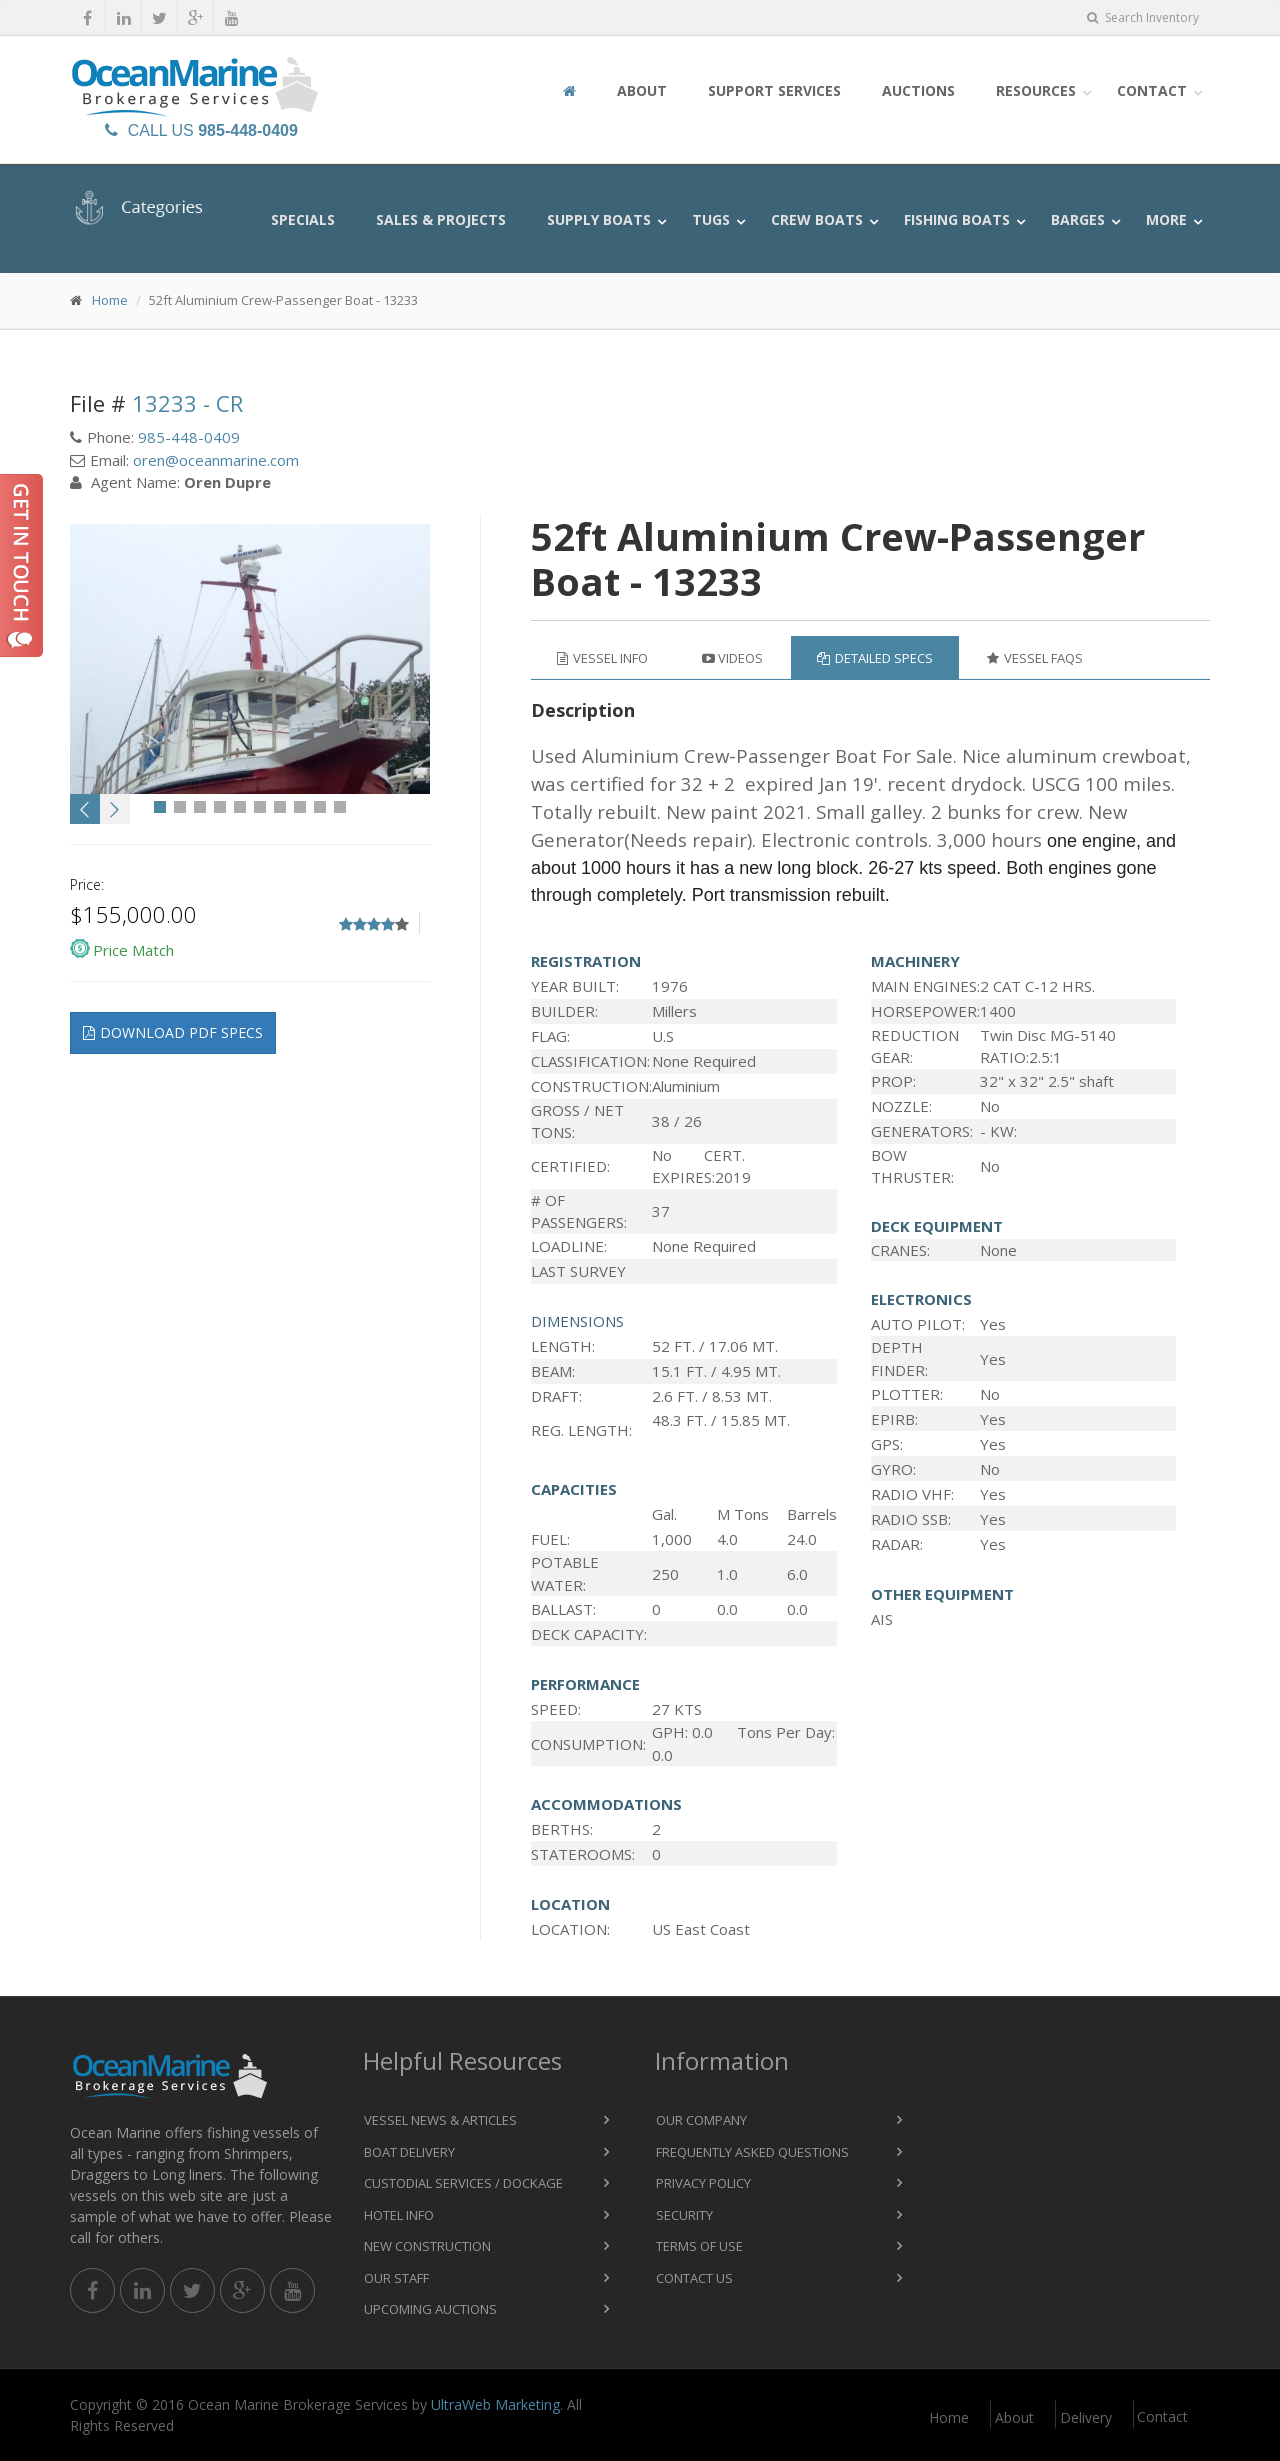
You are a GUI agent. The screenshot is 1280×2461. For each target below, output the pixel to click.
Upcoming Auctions (430, 2309)
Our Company (701, 2120)
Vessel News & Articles (440, 2120)
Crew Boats (817, 219)
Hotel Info (399, 2215)
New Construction (427, 2246)
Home (110, 300)
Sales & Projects (441, 219)
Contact (1152, 90)
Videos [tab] (732, 658)
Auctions (918, 90)
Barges (1078, 219)
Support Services (774, 90)
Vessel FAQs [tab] (1035, 658)
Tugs (711, 219)
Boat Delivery (409, 2152)
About (642, 90)
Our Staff (396, 2278)
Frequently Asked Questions (752, 2152)
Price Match (133, 950)
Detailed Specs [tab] (875, 658)
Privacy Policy (703, 2183)
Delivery (1086, 2417)
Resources (1036, 90)
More (1166, 219)
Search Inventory (1143, 17)
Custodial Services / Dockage (463, 2183)
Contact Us (694, 2278)
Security (684, 2215)
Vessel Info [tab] (602, 658)
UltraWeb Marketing (495, 2404)
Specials (303, 219)
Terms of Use (699, 2246)
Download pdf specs (173, 1032)
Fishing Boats (957, 219)
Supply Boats (599, 219)
